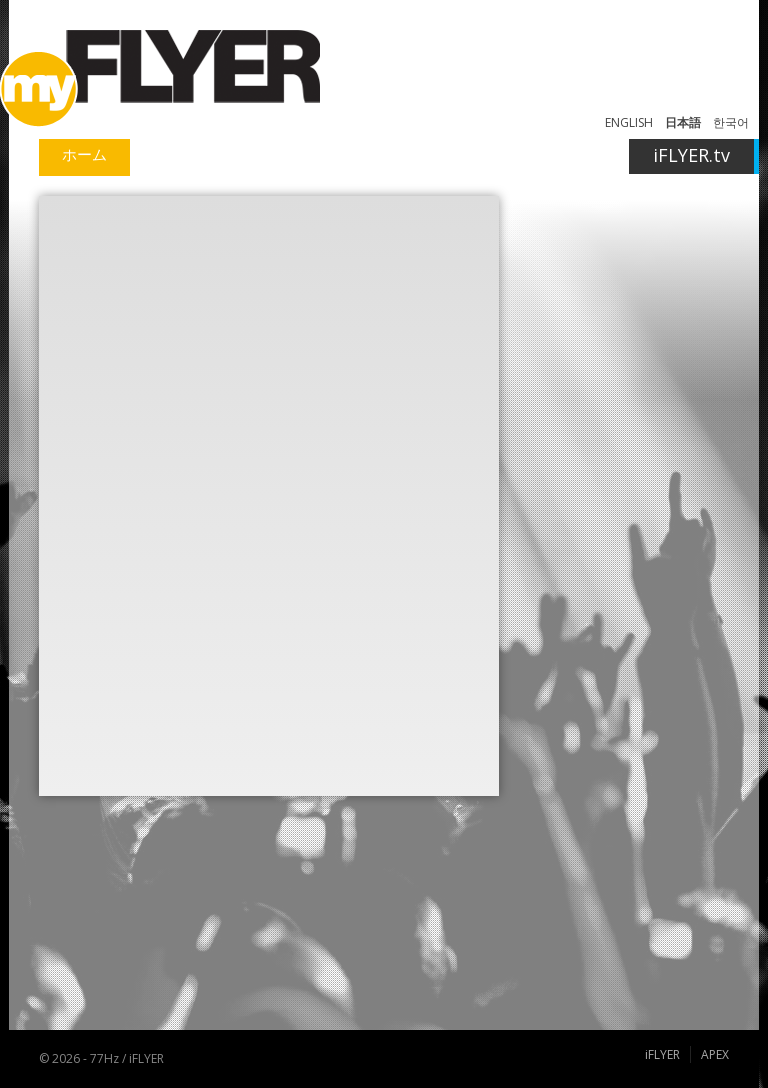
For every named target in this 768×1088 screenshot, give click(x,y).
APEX (715, 1054)
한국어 (731, 122)
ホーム (84, 154)
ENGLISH (629, 122)
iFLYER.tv (691, 155)
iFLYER (662, 1054)
